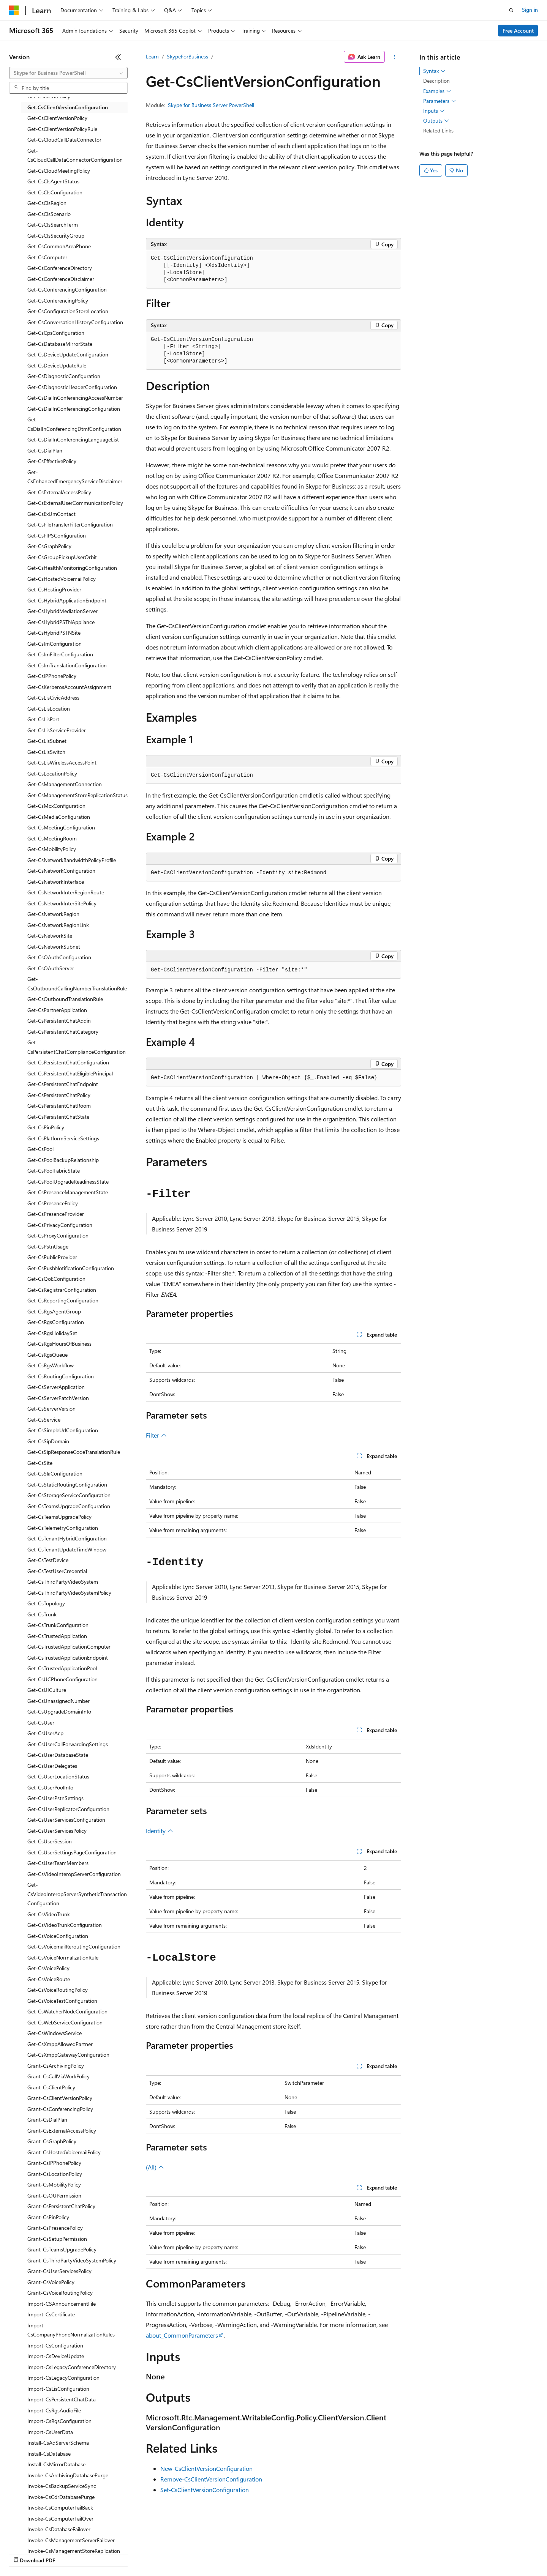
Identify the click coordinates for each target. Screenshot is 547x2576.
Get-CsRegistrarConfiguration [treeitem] (61, 1289)
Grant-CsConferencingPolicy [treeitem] (60, 2109)
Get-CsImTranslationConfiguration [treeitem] (67, 665)
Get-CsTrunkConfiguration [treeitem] (58, 1625)
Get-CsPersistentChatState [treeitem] (58, 1116)
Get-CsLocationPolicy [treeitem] (52, 773)
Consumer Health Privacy (218, 2553)
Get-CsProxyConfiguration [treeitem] (58, 1235)
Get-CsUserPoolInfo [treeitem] (50, 1787)
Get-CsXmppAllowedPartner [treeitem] (60, 2044)
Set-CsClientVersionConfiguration (204, 2490)
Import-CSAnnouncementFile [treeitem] (61, 2303)
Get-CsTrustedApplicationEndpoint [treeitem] (67, 1657)
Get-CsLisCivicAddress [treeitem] (53, 697)
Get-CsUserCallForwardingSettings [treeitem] (67, 1744)
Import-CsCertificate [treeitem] (51, 2314)
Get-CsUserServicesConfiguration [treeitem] (66, 1819)
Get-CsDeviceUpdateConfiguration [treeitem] (67, 354)
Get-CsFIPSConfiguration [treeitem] (56, 535)
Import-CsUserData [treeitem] (50, 2432)
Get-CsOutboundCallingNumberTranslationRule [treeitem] (77, 983)
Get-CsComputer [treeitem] (47, 257)
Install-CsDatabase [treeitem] (49, 2453)
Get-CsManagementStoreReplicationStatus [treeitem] (77, 795)
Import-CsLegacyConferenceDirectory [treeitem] (71, 2367)
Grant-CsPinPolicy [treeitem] (48, 2217)
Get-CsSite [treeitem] (39, 1462)
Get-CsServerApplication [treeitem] (56, 1386)
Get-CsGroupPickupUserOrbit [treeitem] (62, 557)
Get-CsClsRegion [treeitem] (46, 203)
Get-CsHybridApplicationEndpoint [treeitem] (66, 600)
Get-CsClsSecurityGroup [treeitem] (55, 235)
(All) (155, 2167)
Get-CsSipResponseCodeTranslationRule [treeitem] (73, 1451)
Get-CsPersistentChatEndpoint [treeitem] (62, 1084)
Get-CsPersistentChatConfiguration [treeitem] (68, 1062)
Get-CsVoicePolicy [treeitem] (48, 1968)
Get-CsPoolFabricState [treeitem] (53, 1170)
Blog (103, 2553)
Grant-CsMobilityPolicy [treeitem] (54, 2184)
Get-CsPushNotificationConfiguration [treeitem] (70, 1268)
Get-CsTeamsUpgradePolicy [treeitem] (59, 1516)
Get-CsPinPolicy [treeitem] (45, 1127)
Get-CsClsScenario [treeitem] (49, 214)
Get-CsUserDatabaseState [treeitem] (57, 1754)
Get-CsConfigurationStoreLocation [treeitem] (67, 311)
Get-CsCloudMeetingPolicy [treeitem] (58, 170)
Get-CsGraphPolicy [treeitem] (49, 546)
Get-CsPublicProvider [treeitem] (52, 1257)
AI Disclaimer (24, 2553)
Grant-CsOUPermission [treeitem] (54, 2195)
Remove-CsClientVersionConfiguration (211, 2479)
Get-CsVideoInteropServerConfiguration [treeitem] (74, 1874)
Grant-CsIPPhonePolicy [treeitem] (54, 2162)
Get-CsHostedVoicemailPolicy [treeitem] (61, 578)
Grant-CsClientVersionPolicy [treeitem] (59, 2097)
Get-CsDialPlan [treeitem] (44, 450)
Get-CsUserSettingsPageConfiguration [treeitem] (72, 1852)
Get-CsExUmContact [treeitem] (51, 513)
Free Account (518, 30)
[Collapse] (118, 57)
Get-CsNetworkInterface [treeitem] (55, 881)
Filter (156, 1435)
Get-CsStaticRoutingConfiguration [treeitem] (67, 1484)
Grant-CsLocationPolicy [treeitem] (54, 2173)
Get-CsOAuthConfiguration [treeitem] (59, 957)
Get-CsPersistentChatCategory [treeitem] (62, 1031)
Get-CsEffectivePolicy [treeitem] (51, 461)
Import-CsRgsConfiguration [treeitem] (59, 2421)
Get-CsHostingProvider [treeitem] (54, 589)
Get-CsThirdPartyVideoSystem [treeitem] (62, 1581)
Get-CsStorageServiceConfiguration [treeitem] (69, 1495)
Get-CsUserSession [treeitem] (49, 1841)
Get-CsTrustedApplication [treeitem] (57, 1636)
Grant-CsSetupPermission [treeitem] (57, 2238)
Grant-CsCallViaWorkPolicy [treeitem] (58, 2076)
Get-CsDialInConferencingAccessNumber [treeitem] (75, 397)
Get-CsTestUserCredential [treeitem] (57, 1571)
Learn (152, 56)
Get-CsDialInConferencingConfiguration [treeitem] (73, 408)
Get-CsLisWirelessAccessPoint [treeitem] (61, 762)
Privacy (166, 2553)
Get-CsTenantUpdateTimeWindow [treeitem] (66, 1549)
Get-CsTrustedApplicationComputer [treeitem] (69, 1646)
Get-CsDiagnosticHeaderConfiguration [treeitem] (72, 387)
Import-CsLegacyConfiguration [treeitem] (63, 2377)
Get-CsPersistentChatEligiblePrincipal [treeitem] (70, 1073)
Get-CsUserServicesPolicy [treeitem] (57, 1830)
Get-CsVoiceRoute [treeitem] (48, 1979)
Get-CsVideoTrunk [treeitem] (48, 1914)
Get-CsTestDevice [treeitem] (47, 1560)
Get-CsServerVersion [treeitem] (51, 1408)
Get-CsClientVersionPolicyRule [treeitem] (62, 128)
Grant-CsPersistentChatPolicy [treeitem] (61, 2206)
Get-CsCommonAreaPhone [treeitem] (59, 246)
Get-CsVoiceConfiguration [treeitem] (57, 1935)
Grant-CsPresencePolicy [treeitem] (55, 2227)
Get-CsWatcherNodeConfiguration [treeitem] (67, 2011)
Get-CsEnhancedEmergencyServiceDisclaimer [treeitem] (74, 476)
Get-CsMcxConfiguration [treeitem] (56, 805)
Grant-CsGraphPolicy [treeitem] (51, 2141)
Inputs (434, 110)
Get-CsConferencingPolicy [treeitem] (57, 300)
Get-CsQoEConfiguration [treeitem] (56, 1278)
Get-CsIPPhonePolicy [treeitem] (51, 675)
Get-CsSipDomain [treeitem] (48, 1441)
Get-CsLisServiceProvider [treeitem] (56, 730)
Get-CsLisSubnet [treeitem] (46, 740)
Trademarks (315, 2553)
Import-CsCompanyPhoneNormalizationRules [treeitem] (71, 2330)
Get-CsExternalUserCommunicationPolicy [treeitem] (75, 502)
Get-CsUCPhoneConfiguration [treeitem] (62, 1679)
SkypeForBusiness (187, 56)
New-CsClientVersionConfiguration (206, 2468)
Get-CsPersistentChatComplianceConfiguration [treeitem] (76, 1047)
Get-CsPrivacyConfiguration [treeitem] (59, 1224)
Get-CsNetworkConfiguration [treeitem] (61, 870)
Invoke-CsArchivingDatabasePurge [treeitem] (67, 2475)
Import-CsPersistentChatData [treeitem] (61, 2399)
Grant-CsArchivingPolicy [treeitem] (55, 2065)
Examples (437, 91)
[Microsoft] (14, 10)
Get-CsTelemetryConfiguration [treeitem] (62, 1527)
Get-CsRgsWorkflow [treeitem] (50, 1365)
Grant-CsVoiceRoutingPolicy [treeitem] (60, 2292)
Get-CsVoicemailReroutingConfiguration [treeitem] (73, 1946)
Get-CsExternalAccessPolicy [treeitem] (59, 492)
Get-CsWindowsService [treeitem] (54, 2033)
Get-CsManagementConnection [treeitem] (64, 784)
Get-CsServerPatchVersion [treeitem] (58, 1398)
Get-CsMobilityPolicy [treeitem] (51, 849)
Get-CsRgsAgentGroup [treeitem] (54, 1311)
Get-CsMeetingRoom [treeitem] (52, 838)
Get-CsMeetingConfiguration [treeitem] (61, 827)
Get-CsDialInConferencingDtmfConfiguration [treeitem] (74, 424)
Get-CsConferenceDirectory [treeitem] (59, 267)
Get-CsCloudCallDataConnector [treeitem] (64, 139)
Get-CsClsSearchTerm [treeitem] (52, 224)
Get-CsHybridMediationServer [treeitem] (62, 611)
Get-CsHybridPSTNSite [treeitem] (54, 632)
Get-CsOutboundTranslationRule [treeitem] (65, 999)
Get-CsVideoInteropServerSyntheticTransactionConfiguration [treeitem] (77, 1894)
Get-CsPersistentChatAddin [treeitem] (59, 1020)
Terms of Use (277, 2553)
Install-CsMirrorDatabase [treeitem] (56, 2464)
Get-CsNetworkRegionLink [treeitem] (58, 925)
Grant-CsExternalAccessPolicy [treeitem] (61, 2130)
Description (436, 80)
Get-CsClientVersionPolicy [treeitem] (57, 117)
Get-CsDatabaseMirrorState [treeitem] (59, 343)
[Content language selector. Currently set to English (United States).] (44, 2535)
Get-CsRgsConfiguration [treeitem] (55, 1322)
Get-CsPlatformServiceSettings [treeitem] (63, 1138)
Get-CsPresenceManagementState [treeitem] (67, 1192)
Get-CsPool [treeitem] (40, 1148)
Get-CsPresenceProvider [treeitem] (55, 1213)
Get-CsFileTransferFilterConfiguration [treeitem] (70, 524)
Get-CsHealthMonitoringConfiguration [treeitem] (72, 567)
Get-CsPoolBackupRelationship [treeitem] (63, 1159)
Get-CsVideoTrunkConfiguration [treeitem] (64, 1924)
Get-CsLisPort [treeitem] (43, 719)
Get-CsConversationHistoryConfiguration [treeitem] (75, 322)
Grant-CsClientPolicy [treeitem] (51, 2087)
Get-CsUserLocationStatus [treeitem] (58, 1776)
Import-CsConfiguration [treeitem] (55, 2345)
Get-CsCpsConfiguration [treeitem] (55, 332)
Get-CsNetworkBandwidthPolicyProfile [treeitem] (71, 860)
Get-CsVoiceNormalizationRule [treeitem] (62, 1957)
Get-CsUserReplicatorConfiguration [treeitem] (68, 1809)
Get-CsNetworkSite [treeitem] (49, 935)
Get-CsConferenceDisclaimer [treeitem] (60, 278)
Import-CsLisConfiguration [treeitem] (58, 2388)
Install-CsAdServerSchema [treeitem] (58, 2442)
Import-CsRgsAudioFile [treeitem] (54, 2410)
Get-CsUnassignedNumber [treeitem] (58, 1700)
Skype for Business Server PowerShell (211, 105)
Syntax (434, 71)
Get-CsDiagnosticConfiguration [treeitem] (63, 376)
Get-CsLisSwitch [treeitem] (46, 751)
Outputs (436, 120)
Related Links (438, 130)
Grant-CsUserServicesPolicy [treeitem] (59, 2271)
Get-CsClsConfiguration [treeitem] (54, 192)
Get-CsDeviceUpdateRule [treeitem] (56, 365)
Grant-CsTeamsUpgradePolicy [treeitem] (61, 2249)
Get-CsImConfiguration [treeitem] (54, 643)
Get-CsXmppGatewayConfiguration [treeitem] (68, 2054)
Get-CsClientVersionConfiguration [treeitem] (67, 107)
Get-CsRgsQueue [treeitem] (47, 1354)
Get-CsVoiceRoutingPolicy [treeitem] (57, 1989)
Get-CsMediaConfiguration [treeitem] (58, 816)
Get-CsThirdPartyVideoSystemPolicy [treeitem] (69, 1592)
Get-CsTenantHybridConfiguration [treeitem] (67, 1538)
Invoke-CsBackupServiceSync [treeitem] (61, 2485)
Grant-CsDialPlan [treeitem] (47, 2119)
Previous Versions (69, 2553)
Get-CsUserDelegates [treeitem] (52, 1765)
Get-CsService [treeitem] (43, 1419)
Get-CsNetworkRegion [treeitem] (53, 914)
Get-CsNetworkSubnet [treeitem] (53, 946)
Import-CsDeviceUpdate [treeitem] (55, 2356)
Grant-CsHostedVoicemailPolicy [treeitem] (64, 2152)
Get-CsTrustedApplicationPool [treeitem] (62, 1668)
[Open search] (511, 10)
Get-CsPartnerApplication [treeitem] (57, 1010)
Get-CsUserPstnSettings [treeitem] (55, 1798)
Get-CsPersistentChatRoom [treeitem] (59, 1105)
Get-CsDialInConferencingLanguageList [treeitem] (73, 439)
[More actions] (394, 57)
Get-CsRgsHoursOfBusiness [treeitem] (59, 1343)
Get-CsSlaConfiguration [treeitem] (54, 1473)
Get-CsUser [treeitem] (40, 1722)
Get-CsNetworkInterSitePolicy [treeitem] (61, 903)
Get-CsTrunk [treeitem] (42, 1614)
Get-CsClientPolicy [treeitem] (48, 96)
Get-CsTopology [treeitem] (46, 1603)
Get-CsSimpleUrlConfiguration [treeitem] (62, 1430)
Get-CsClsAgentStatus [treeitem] (53, 181)
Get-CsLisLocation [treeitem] (48, 708)
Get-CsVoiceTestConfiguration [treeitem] (62, 2000)
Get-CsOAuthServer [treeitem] (50, 968)
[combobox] (68, 73)
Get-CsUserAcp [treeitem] (45, 1733)
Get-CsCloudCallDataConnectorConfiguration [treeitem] (75, 155)
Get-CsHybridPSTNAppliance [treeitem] (61, 622)
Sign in (530, 9)
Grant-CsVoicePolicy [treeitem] (50, 2282)
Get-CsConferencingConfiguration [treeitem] (67, 289)
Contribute (136, 2553)
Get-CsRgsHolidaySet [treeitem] (52, 1333)
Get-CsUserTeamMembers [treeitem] (58, 1863)
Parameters (439, 101)
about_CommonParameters (182, 2335)
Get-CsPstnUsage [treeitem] (47, 1246)
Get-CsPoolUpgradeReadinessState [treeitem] (68, 1181)
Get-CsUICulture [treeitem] (46, 1689)
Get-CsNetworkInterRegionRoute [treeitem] (65, 892)
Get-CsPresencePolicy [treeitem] (52, 1203)
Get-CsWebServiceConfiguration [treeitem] (65, 2022)
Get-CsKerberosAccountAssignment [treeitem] (69, 687)
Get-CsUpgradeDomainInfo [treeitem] (59, 1711)
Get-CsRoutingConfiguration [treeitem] (60, 1376)
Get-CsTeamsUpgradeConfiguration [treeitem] (68, 1506)
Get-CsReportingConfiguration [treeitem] (62, 1300)
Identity (159, 1831)
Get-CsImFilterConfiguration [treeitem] (60, 654)
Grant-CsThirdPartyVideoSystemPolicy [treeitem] (71, 2260)
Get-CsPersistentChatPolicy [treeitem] (58, 1095)
